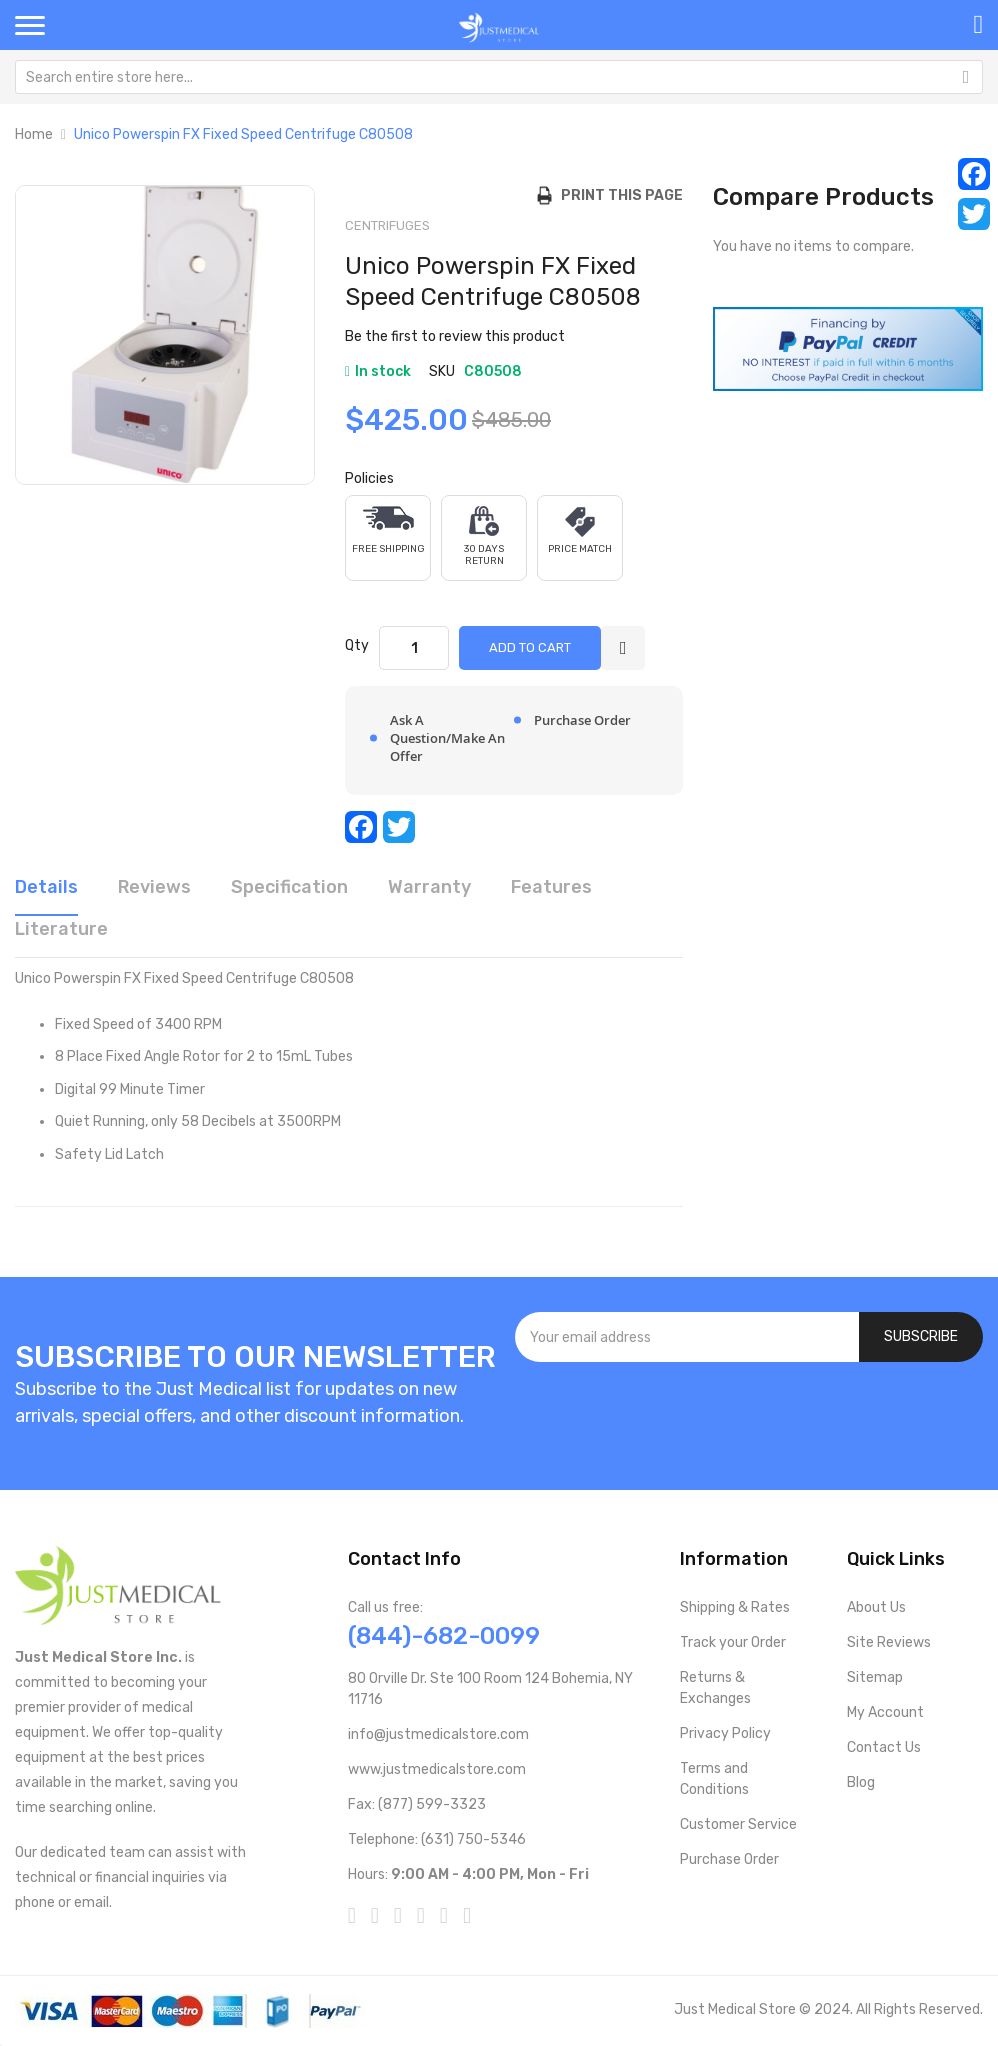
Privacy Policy (725, 1733)
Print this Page (617, 195)
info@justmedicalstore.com (438, 1734)
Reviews (154, 886)
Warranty (429, 886)
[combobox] (499, 77)
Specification (289, 886)
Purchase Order (729, 1859)
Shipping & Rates (735, 1607)
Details (46, 886)
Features (551, 886)
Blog (861, 1782)
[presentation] (749, 1416)
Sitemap (875, 1677)
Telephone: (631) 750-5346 (437, 1839)
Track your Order (733, 1642)
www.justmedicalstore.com (437, 1769)
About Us (876, 1607)
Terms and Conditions (714, 1779)
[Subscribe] (921, 1337)
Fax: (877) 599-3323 (417, 1804)
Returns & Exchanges (715, 1688)
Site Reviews (889, 1642)
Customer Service (738, 1824)
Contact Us (884, 1747)
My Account (885, 1712)
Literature (61, 928)
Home (34, 134)
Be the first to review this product (455, 336)
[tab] (46, 894)
